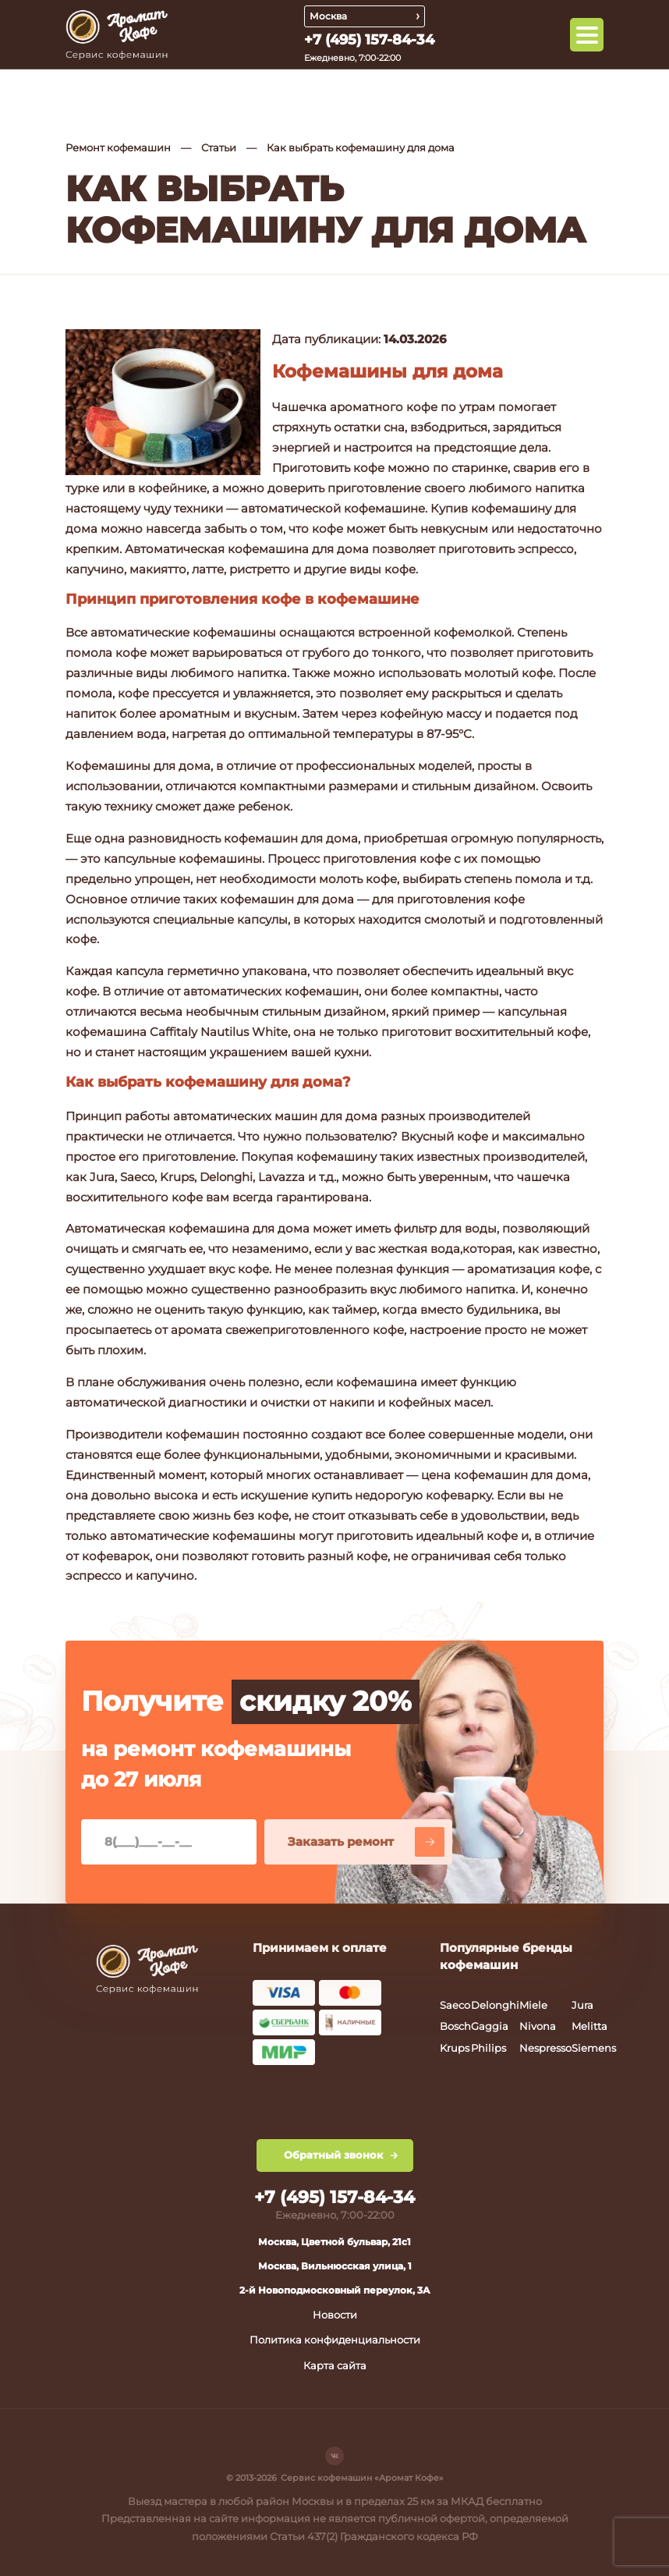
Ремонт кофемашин (118, 147)
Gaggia (489, 2026)
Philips (488, 2048)
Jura (582, 2005)
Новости (335, 2314)
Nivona (537, 2026)
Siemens (594, 2048)
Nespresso (545, 2048)
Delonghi (495, 2005)
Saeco (455, 2005)
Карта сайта (334, 2365)
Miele (533, 2005)
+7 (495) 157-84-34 (369, 39)
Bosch (455, 2026)
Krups (454, 2048)
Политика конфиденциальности (335, 2339)
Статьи (218, 147)
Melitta (589, 2026)
